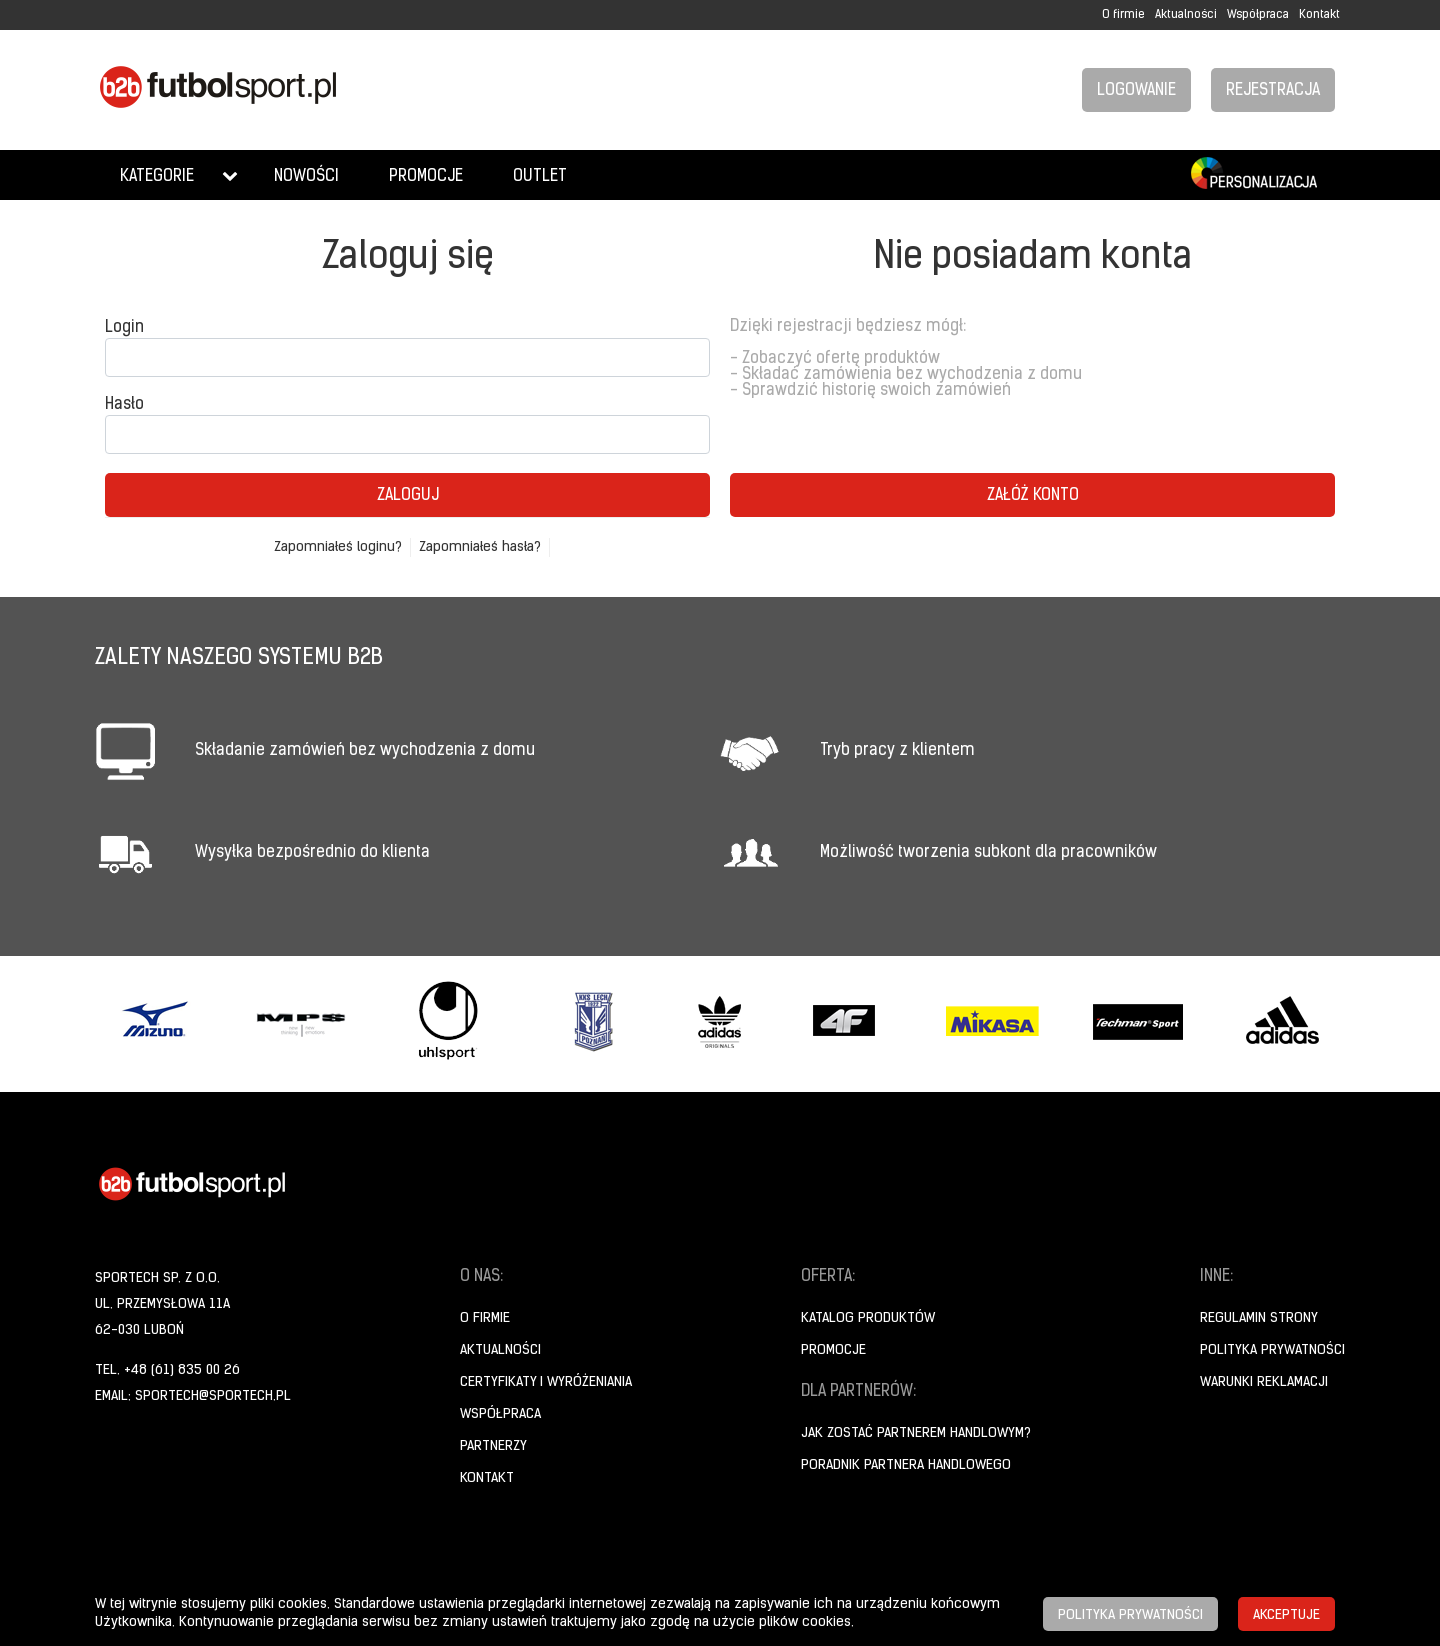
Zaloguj (408, 496)
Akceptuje (1286, 1615)
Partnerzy (493, 1446)
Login (124, 328)
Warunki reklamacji (1264, 1382)
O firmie (1123, 15)
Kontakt (1319, 15)
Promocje (426, 177)
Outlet (540, 177)
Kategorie (157, 177)
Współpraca (1258, 15)
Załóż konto (1033, 496)
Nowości (306, 177)
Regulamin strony (1259, 1318)
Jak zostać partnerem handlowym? (916, 1433)
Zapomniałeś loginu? (338, 547)
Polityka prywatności (1272, 1350)
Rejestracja (1273, 91)
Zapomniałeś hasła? (480, 547)
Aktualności (1186, 15)
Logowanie (1136, 91)
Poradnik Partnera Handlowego (906, 1465)
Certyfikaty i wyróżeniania (546, 1382)
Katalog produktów (868, 1318)
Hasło (124, 405)
